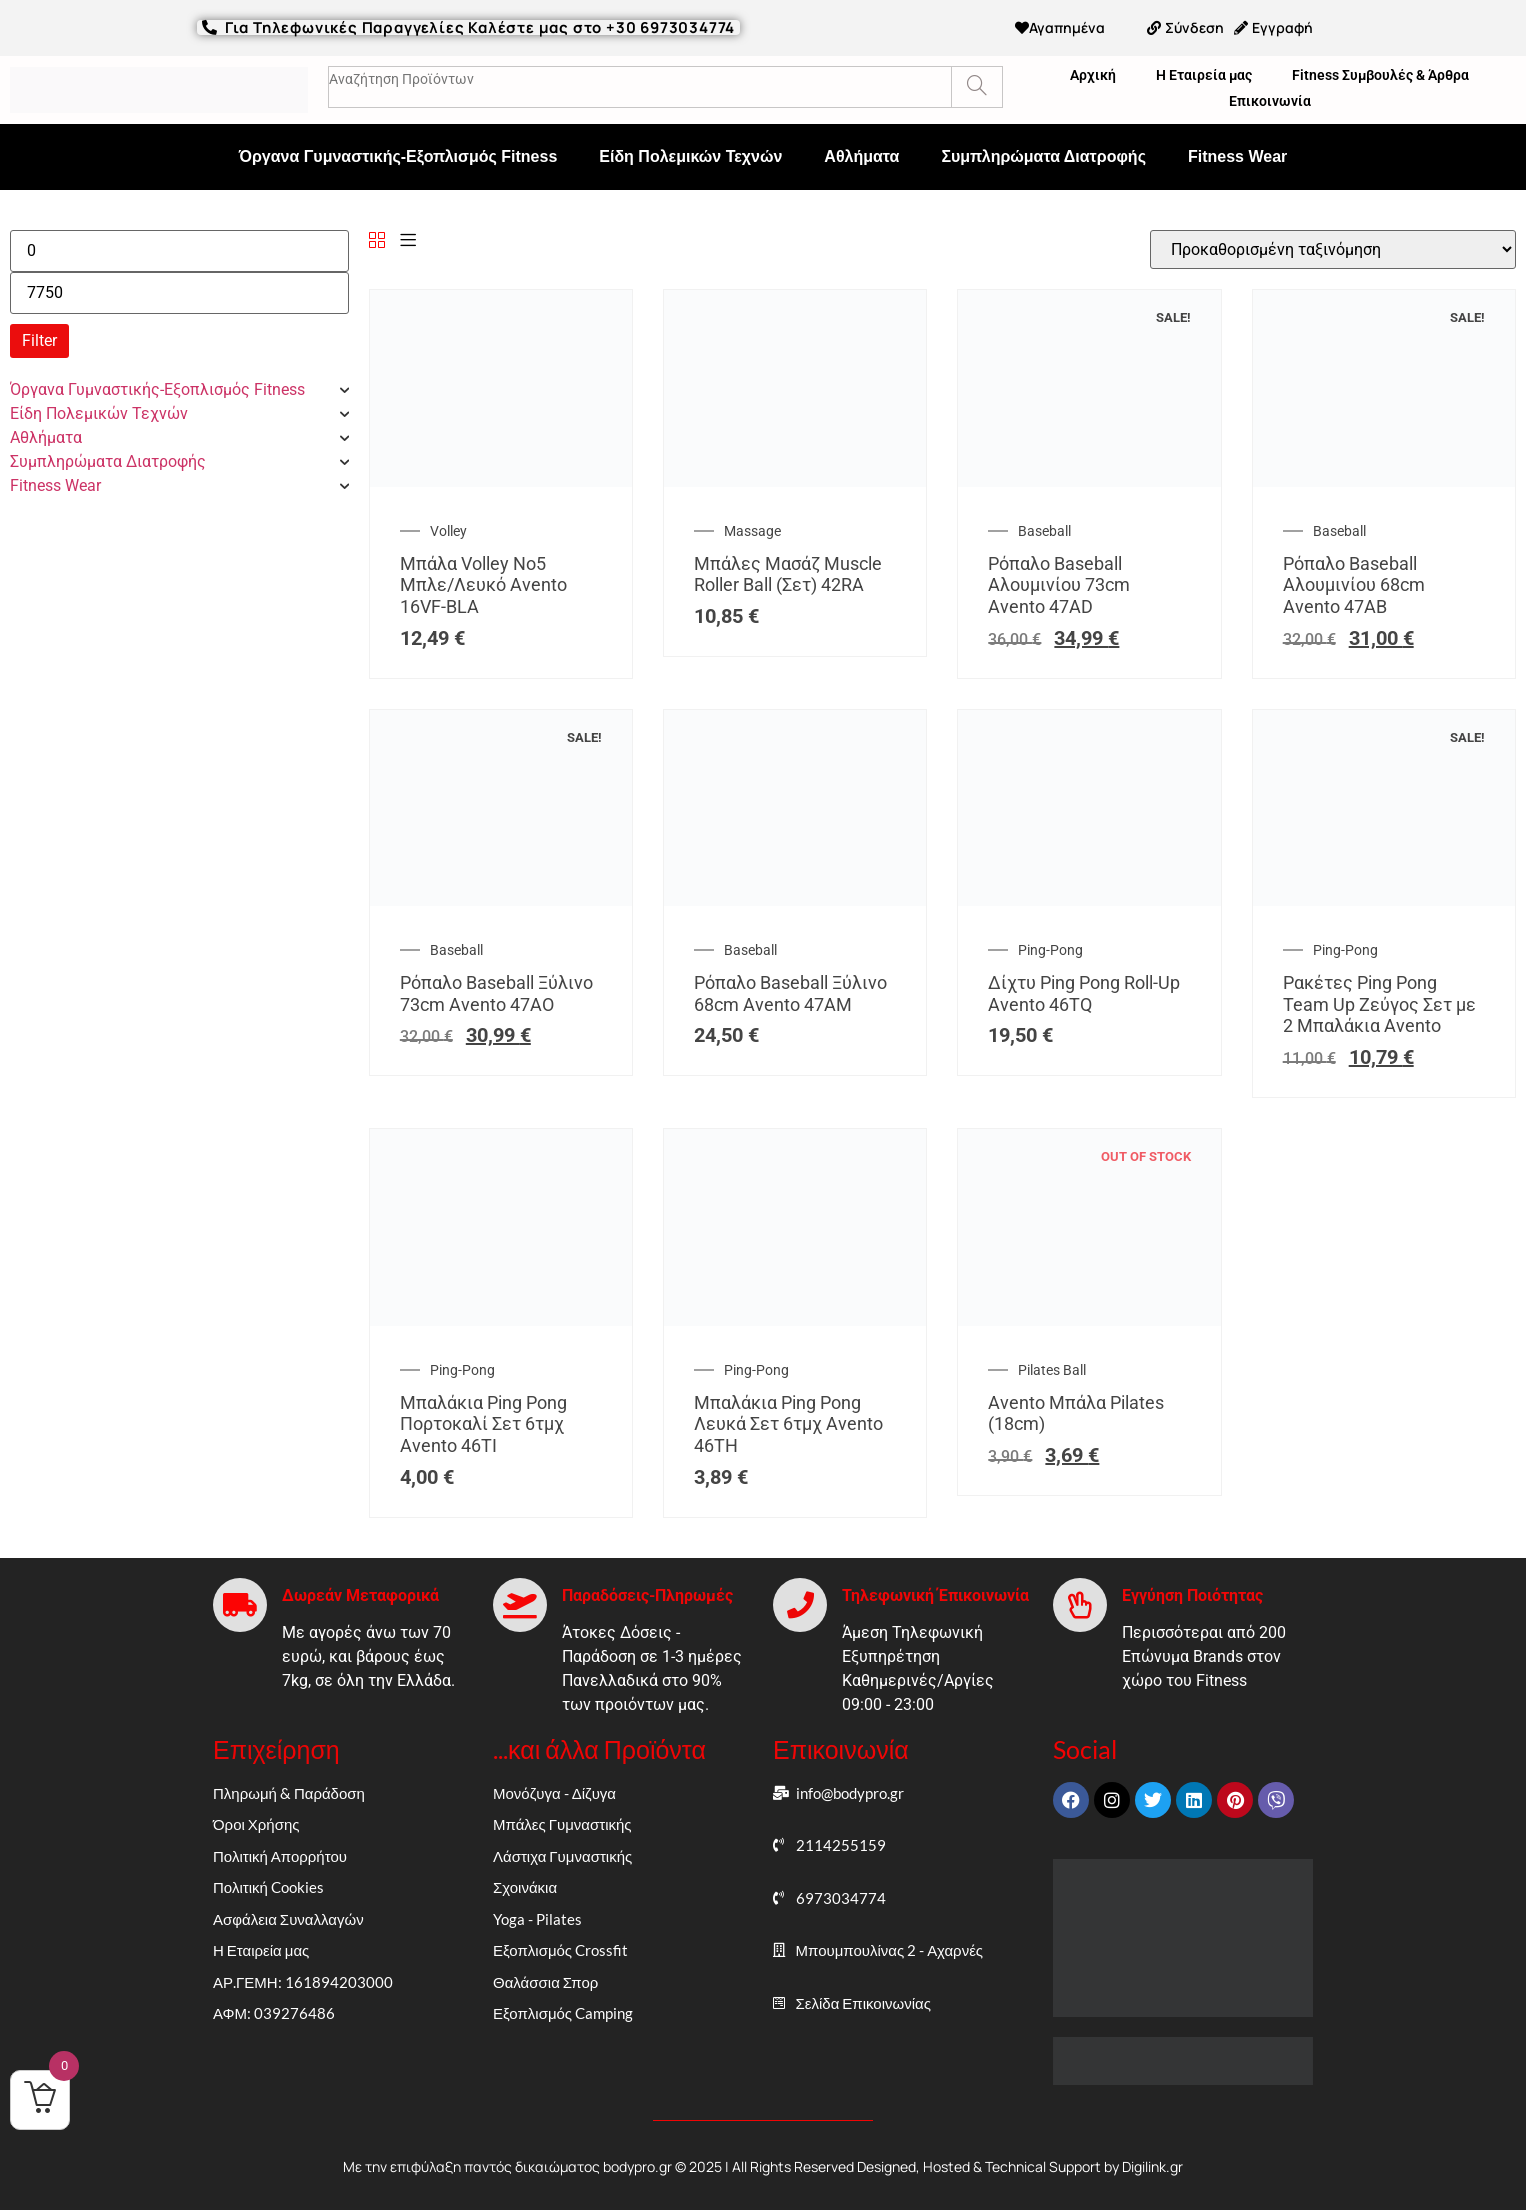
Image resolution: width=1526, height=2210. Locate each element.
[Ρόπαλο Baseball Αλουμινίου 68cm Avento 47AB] (1384, 481)
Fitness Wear (1237, 156)
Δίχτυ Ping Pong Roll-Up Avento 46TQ (1084, 993)
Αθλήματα (861, 156)
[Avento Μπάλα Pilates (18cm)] (1089, 1320)
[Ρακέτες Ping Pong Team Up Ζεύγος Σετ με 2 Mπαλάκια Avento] (1384, 900)
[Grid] (377, 241)
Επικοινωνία (1270, 101)
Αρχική (1093, 75)
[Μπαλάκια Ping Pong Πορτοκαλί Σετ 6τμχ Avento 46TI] (501, 1320)
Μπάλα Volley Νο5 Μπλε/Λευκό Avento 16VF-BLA (483, 585)
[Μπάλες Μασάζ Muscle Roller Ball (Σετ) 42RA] (795, 481)
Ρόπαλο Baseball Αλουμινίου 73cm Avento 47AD (1059, 585)
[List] (408, 241)
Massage (752, 531)
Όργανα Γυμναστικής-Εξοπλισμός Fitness (398, 156)
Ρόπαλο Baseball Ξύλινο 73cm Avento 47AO (496, 993)
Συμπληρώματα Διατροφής (1043, 156)
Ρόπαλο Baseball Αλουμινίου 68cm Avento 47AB (1354, 585)
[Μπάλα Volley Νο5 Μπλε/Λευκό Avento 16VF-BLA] (501, 481)
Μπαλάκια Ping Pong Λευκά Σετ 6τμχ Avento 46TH (788, 1424)
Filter (39, 340)
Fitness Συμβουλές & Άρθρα (1380, 75)
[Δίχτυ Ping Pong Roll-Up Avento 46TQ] (1089, 900)
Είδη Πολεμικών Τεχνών (690, 156)
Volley (448, 531)
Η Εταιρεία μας (1204, 75)
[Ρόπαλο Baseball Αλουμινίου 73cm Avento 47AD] (1089, 481)
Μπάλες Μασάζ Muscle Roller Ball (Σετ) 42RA (788, 574)
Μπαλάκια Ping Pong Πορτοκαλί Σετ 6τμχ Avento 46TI (483, 1424)
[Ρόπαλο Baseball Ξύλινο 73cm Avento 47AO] (501, 900)
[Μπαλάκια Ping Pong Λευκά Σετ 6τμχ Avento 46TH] (795, 1320)
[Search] (976, 87)
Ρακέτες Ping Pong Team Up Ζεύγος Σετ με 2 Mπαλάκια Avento (1379, 1004)
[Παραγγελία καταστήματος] (1333, 249)
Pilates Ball (1052, 1370)
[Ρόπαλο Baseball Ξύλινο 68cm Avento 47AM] (795, 900)
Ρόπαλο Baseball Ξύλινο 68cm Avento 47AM (790, 993)
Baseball (1044, 531)
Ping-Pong (1050, 950)
